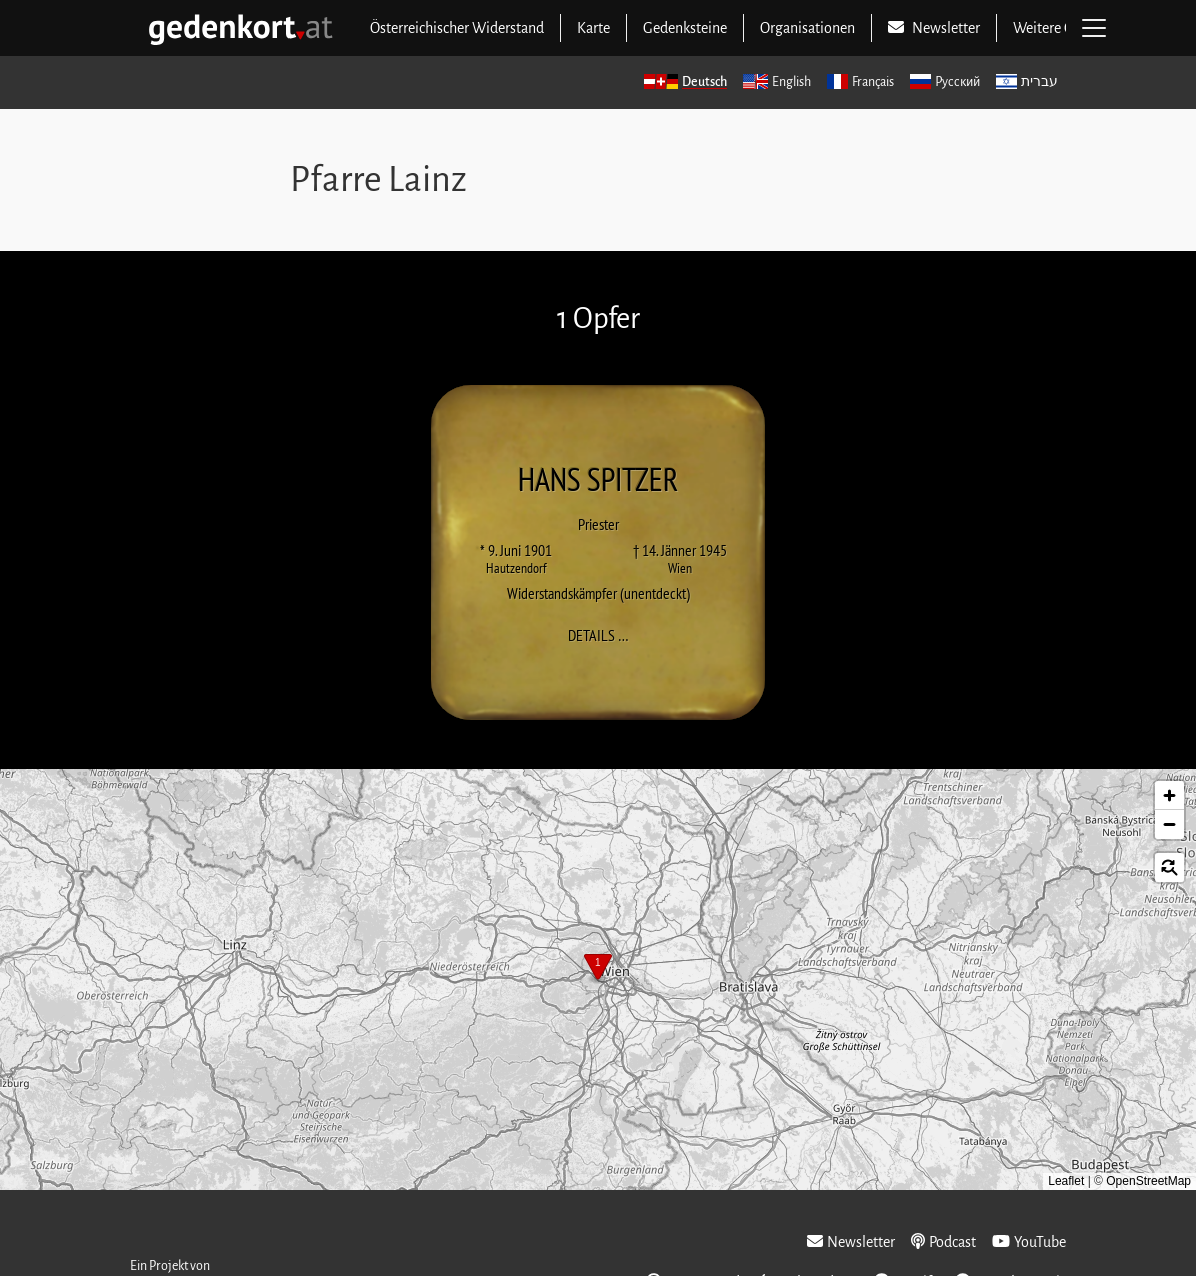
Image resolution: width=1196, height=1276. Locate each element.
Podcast (943, 1241)
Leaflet (1066, 1181)
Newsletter (851, 1241)
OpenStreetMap (1148, 1181)
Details (604, 634)
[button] (598, 969)
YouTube (1029, 1241)
